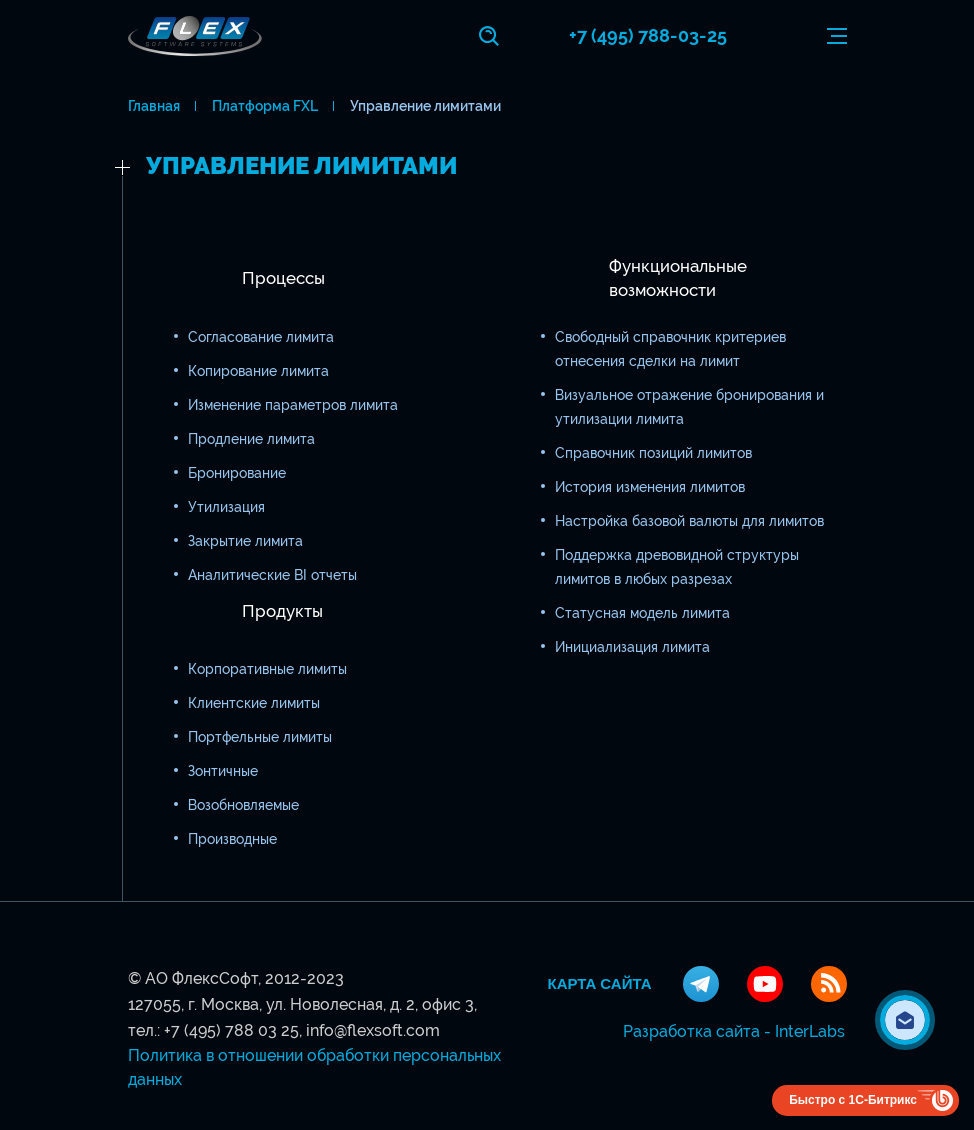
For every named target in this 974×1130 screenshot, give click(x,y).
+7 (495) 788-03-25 (648, 35)
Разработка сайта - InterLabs (734, 1031)
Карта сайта (600, 984)
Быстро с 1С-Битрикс (853, 1100)
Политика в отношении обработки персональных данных (314, 1067)
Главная (154, 106)
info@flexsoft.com (373, 1030)
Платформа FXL (265, 106)
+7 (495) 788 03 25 (231, 1030)
